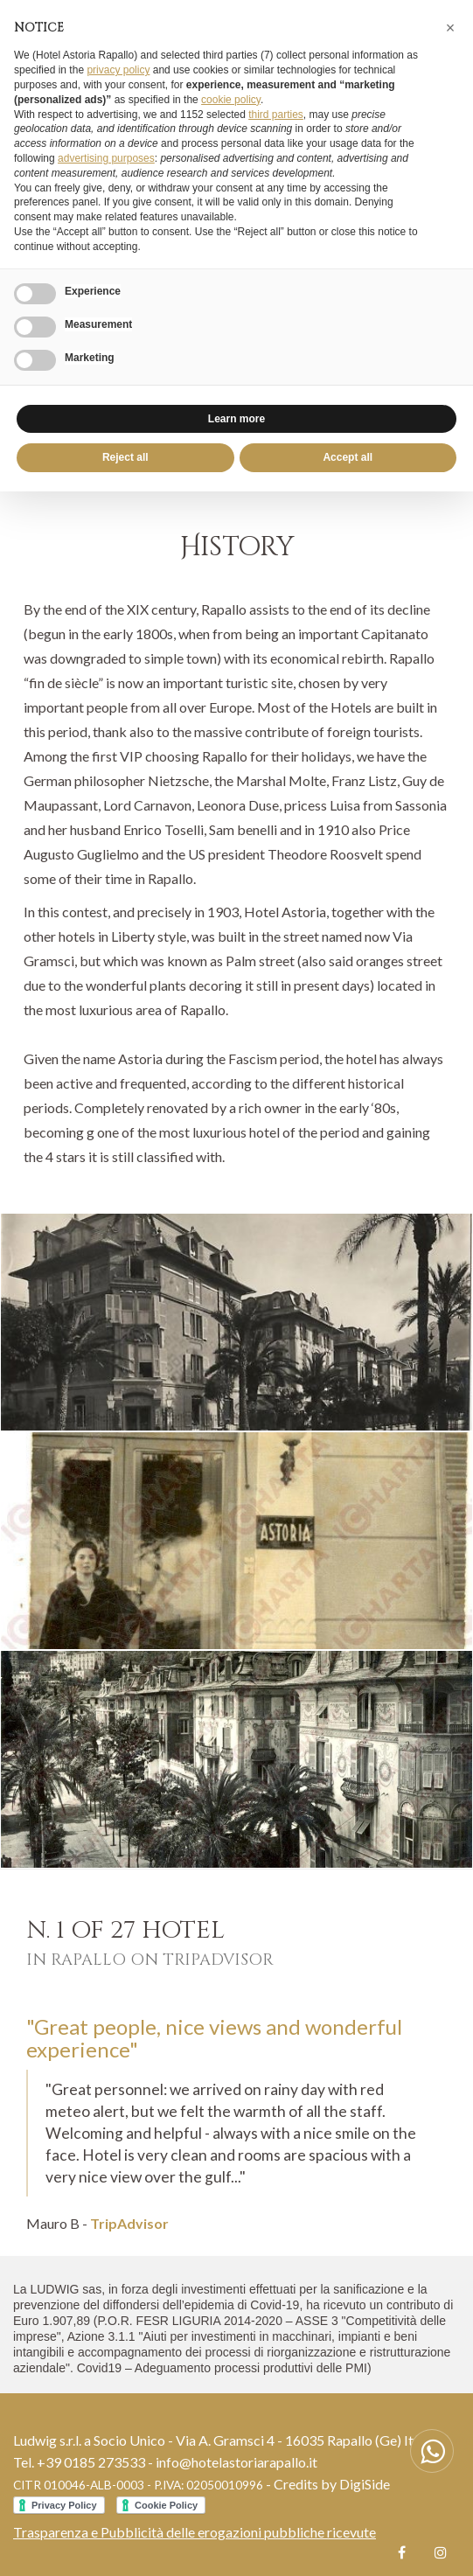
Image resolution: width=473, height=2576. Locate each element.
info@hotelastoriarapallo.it (236, 2462)
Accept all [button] (347, 457)
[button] (450, 28)
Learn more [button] (236, 419)
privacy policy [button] (118, 70)
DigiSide (364, 2483)
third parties (275, 114)
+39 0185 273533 (91, 2462)
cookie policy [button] (231, 100)
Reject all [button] (125, 457)
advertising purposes (106, 158)
